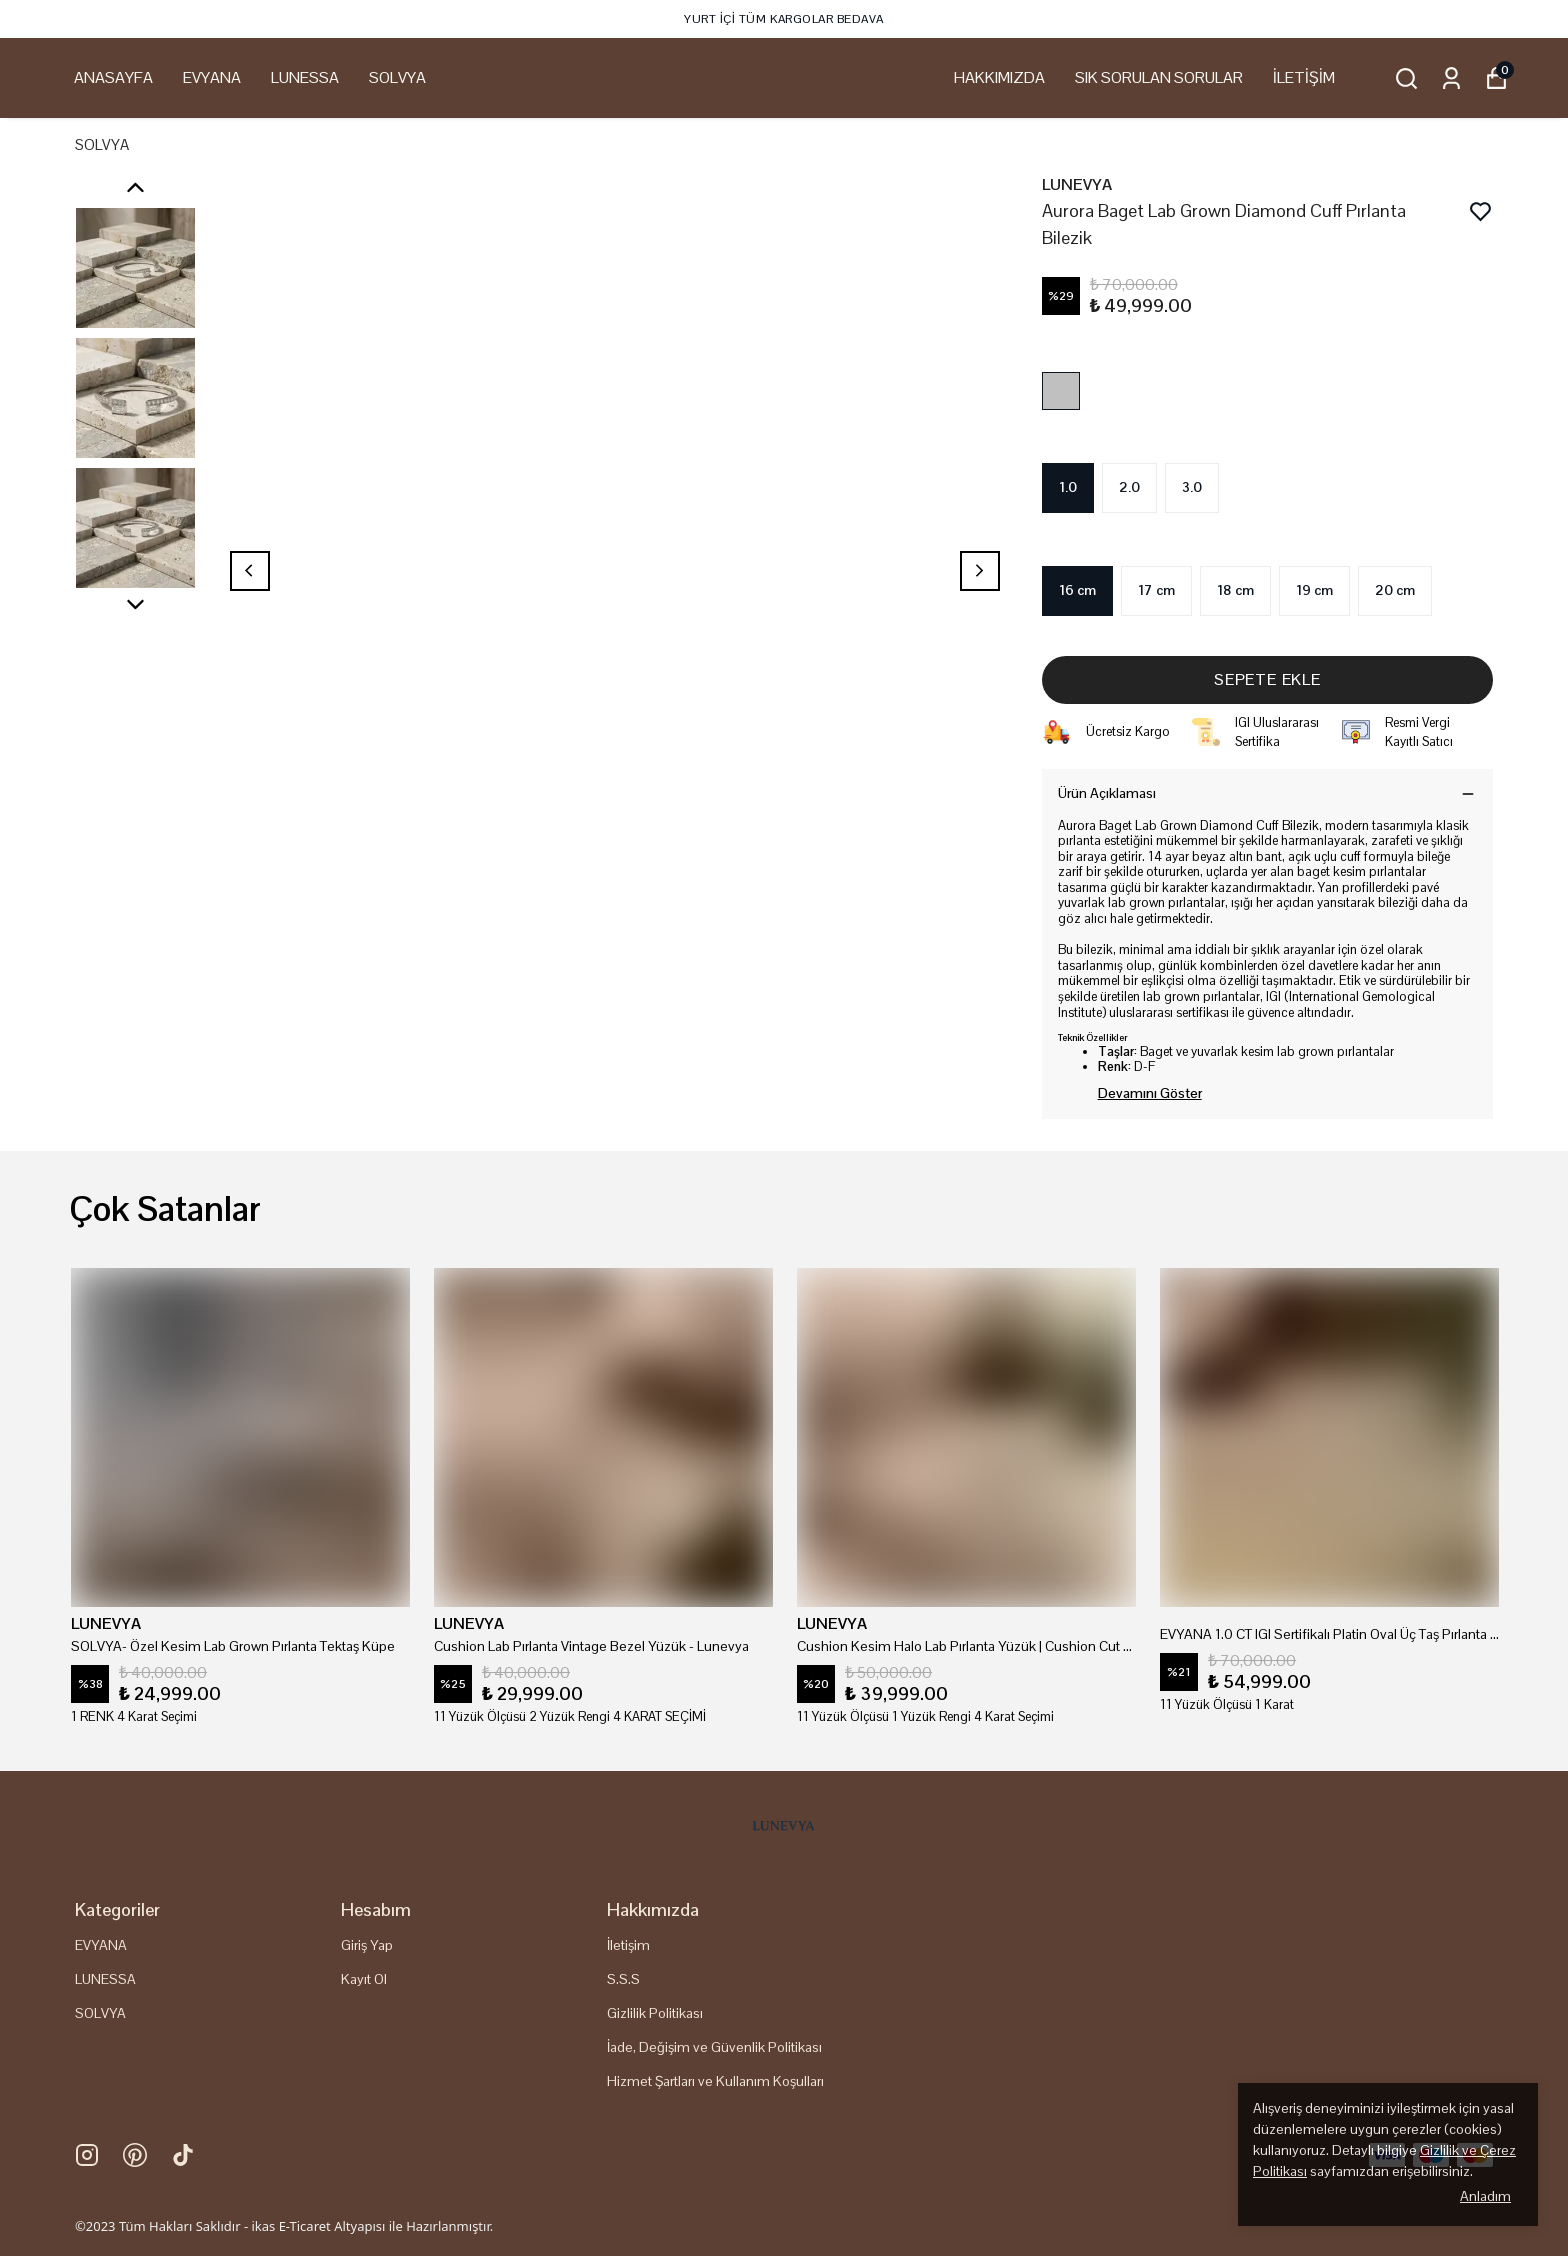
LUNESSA (305, 77)
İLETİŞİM (1304, 77)
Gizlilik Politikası (655, 2013)
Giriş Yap (367, 1945)
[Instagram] (87, 2155)
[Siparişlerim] (1451, 78)
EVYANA (212, 77)
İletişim (628, 1945)
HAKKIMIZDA (999, 77)
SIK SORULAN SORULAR (1159, 77)
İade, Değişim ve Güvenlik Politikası (714, 2047)
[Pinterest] (135, 2155)
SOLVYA (397, 77)
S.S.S (623, 1979)
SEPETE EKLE (1267, 679)
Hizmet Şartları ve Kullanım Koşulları (715, 2081)
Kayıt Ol (364, 1979)
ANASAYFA (113, 77)
